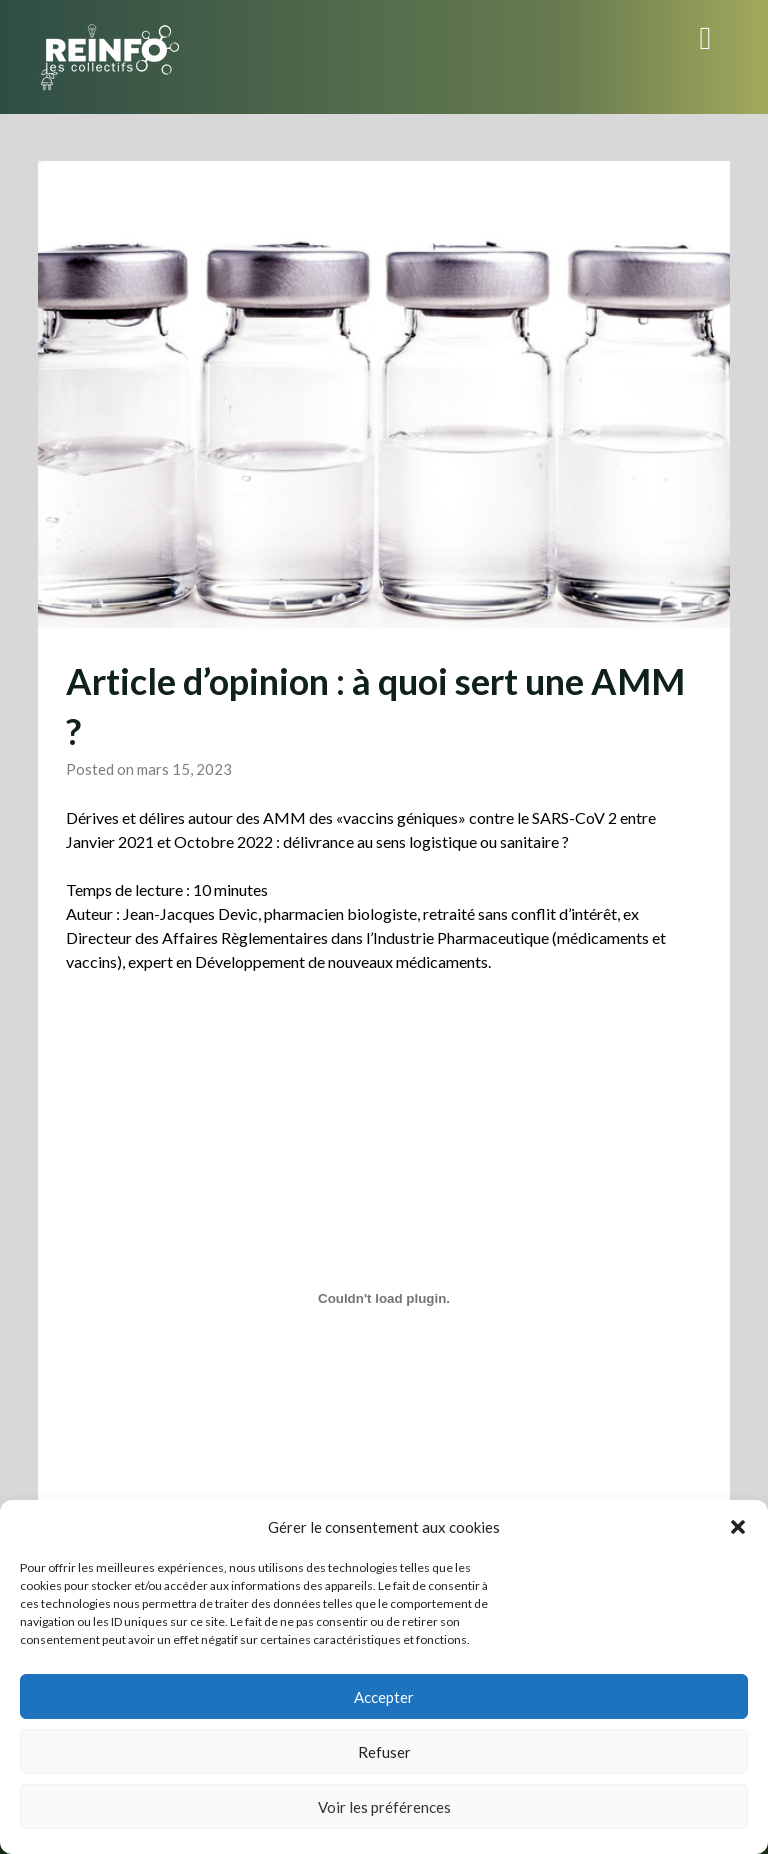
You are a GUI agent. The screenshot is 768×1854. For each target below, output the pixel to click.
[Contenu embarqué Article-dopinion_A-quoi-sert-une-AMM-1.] (384, 1298)
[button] (738, 1527)
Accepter (384, 1697)
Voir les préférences (384, 1807)
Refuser (384, 1752)
